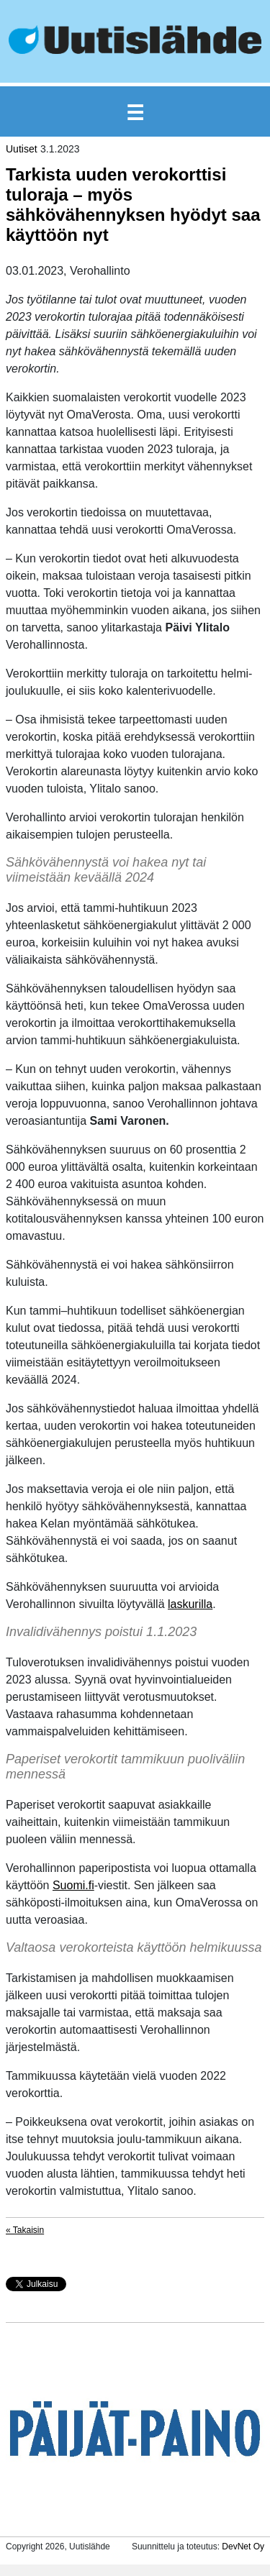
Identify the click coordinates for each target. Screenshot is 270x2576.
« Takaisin (25, 2230)
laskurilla (190, 1604)
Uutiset (21, 149)
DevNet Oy (243, 2546)
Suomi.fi (73, 1885)
